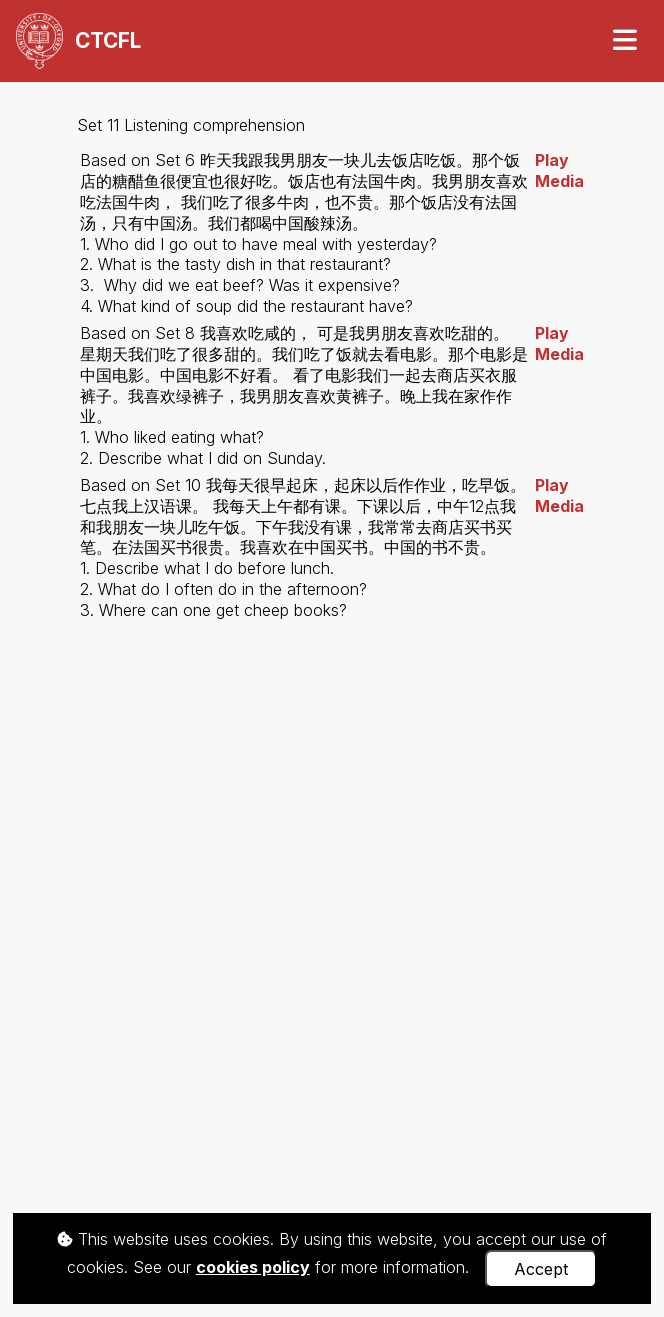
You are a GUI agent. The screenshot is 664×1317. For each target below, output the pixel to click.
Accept (541, 1269)
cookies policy (253, 1267)
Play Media (559, 170)
